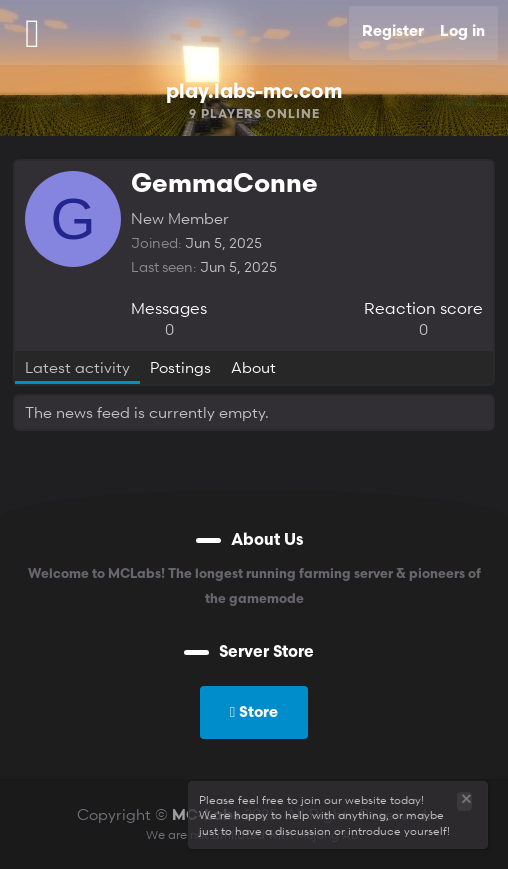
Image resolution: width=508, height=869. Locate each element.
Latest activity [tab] (77, 367)
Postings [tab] (180, 367)
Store (254, 711)
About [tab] (253, 367)
